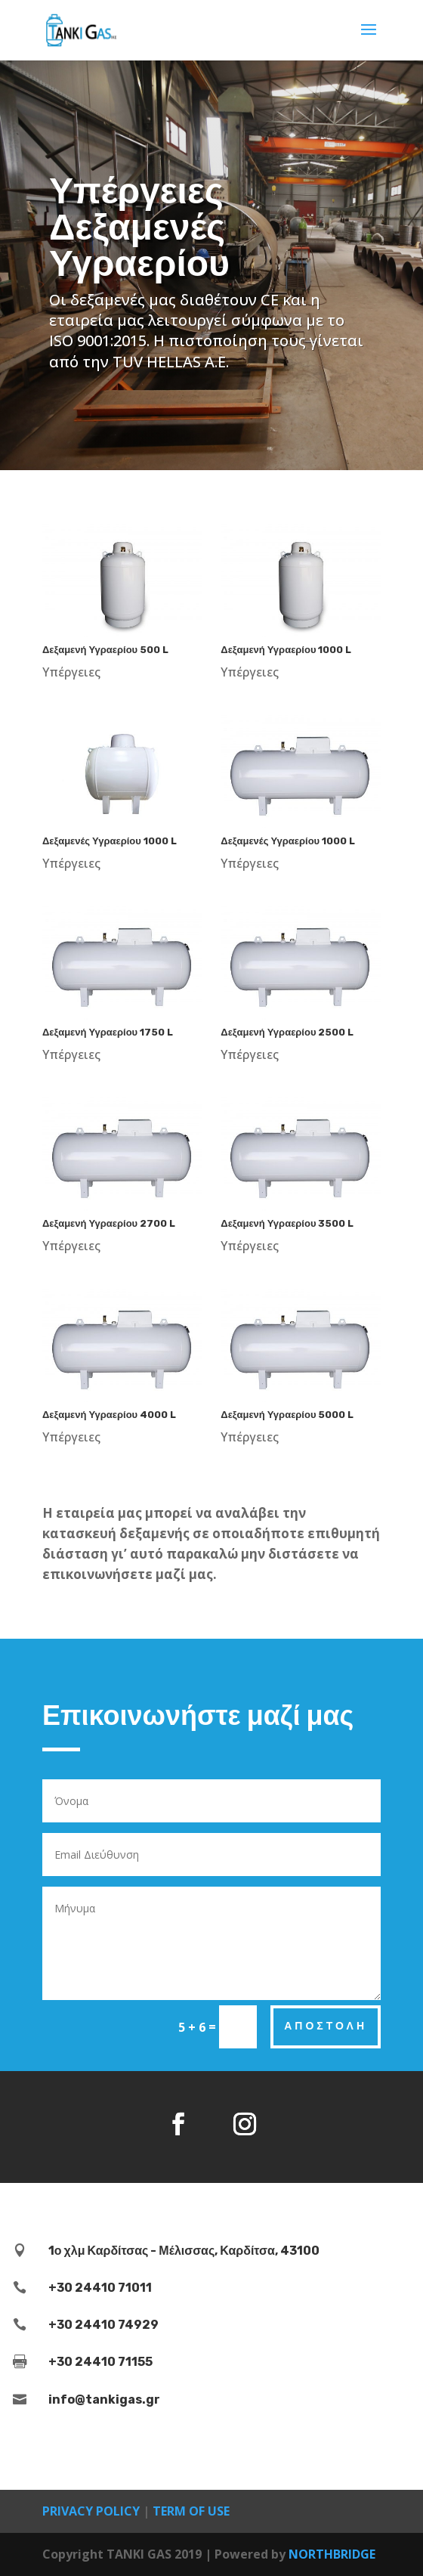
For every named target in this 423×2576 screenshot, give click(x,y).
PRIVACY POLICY (91, 2511)
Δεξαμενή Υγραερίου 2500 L (287, 1032)
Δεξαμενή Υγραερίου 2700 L (108, 1223)
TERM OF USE (191, 2511)
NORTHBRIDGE (332, 2554)
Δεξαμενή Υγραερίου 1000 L (286, 649)
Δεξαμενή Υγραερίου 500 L (105, 649)
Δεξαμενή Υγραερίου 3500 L (287, 1223)
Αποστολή (325, 2026)
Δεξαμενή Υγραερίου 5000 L (287, 1414)
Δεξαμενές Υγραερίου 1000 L (109, 841)
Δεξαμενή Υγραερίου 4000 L (109, 1414)
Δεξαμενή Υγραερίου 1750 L (107, 1032)
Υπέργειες (71, 672)
